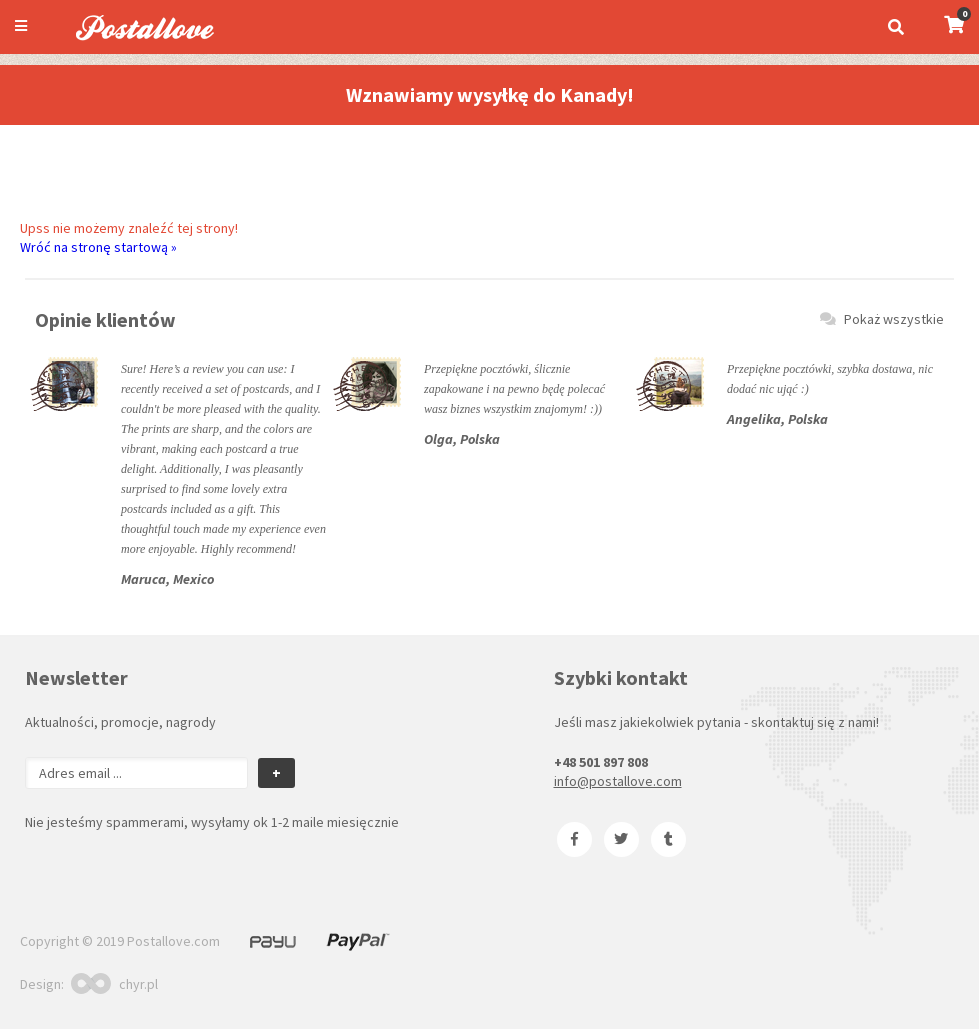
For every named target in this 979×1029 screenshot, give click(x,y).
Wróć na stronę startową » (98, 247)
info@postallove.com (618, 781)
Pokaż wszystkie (882, 319)
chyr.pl (114, 984)
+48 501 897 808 (601, 762)
